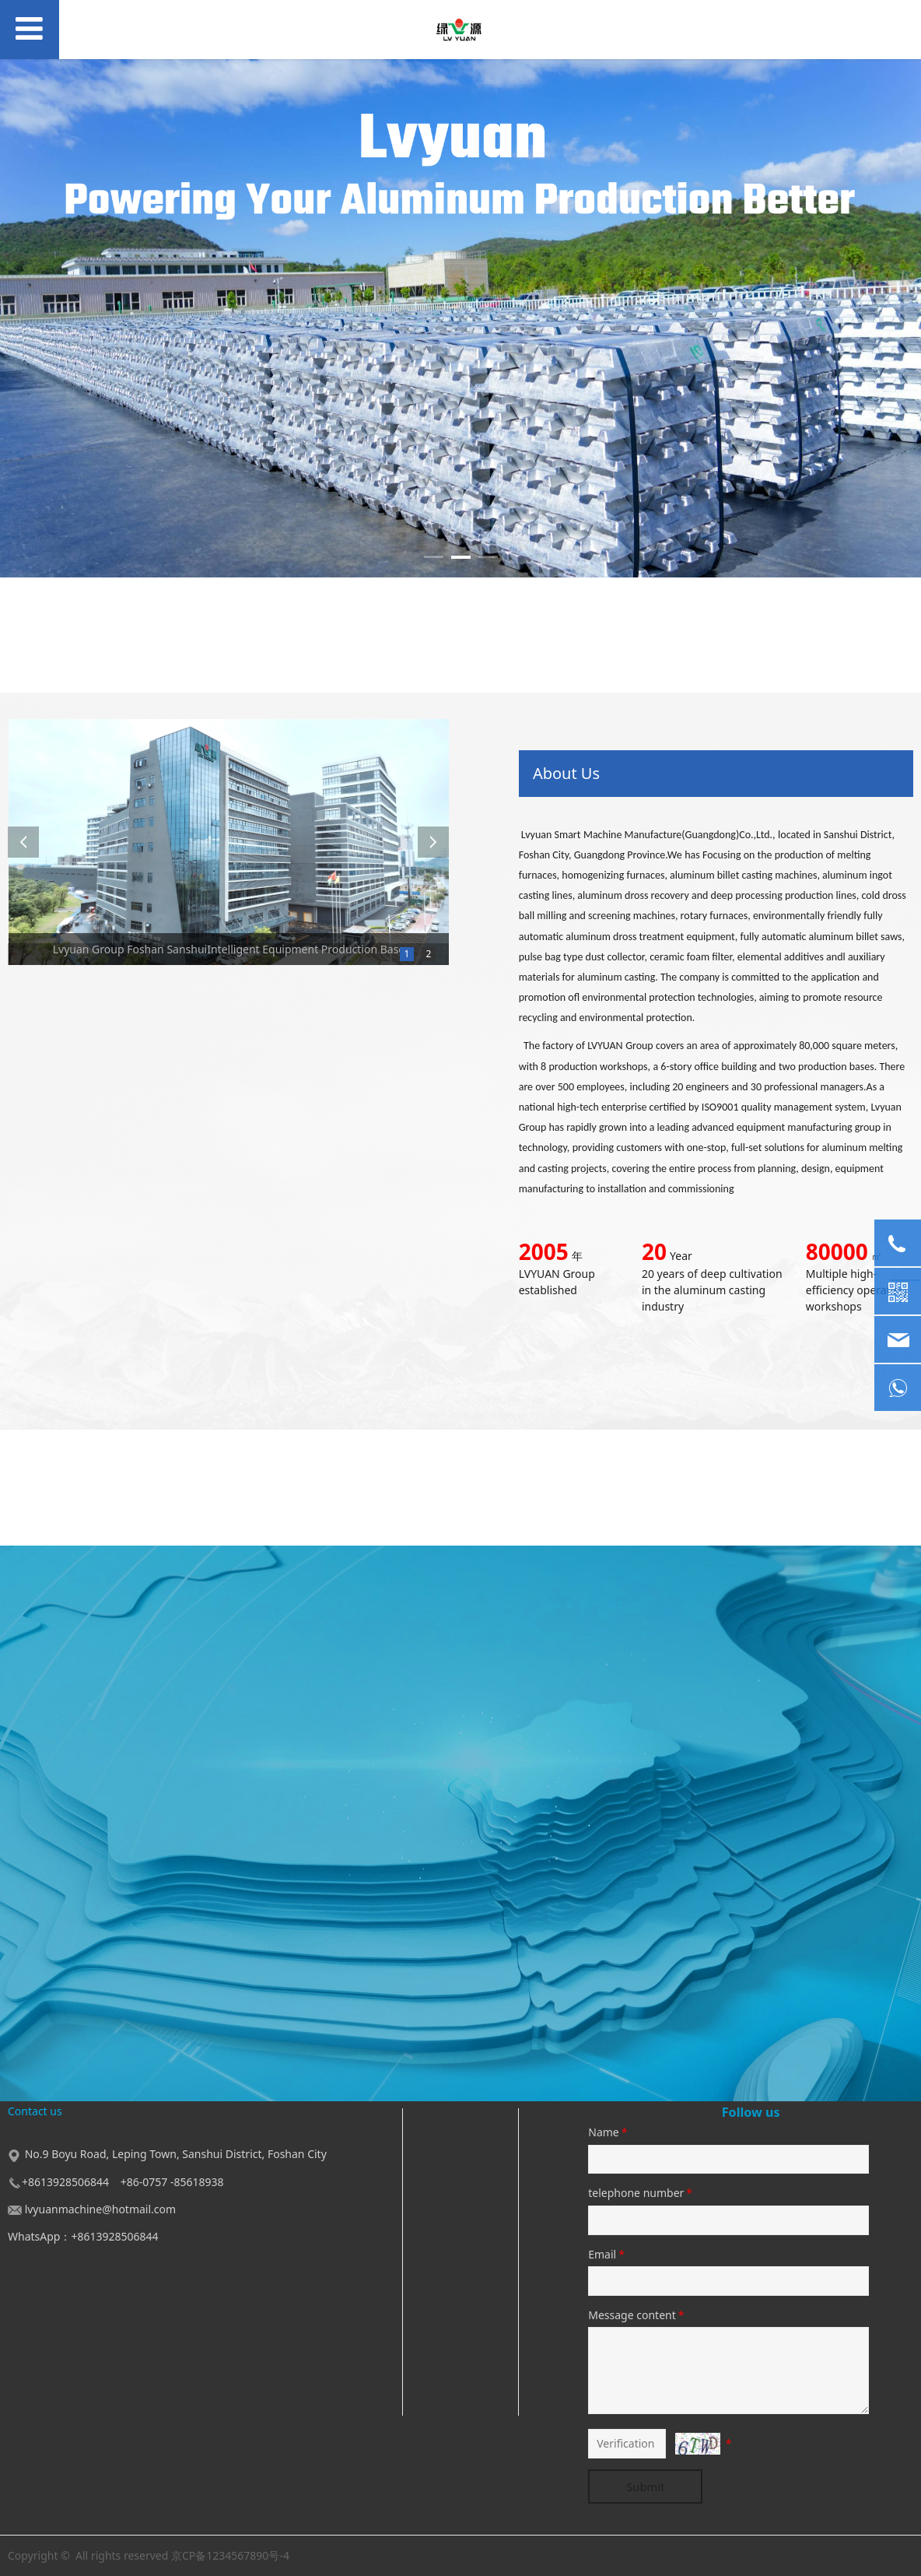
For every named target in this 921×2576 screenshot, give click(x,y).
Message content (637, 2315)
